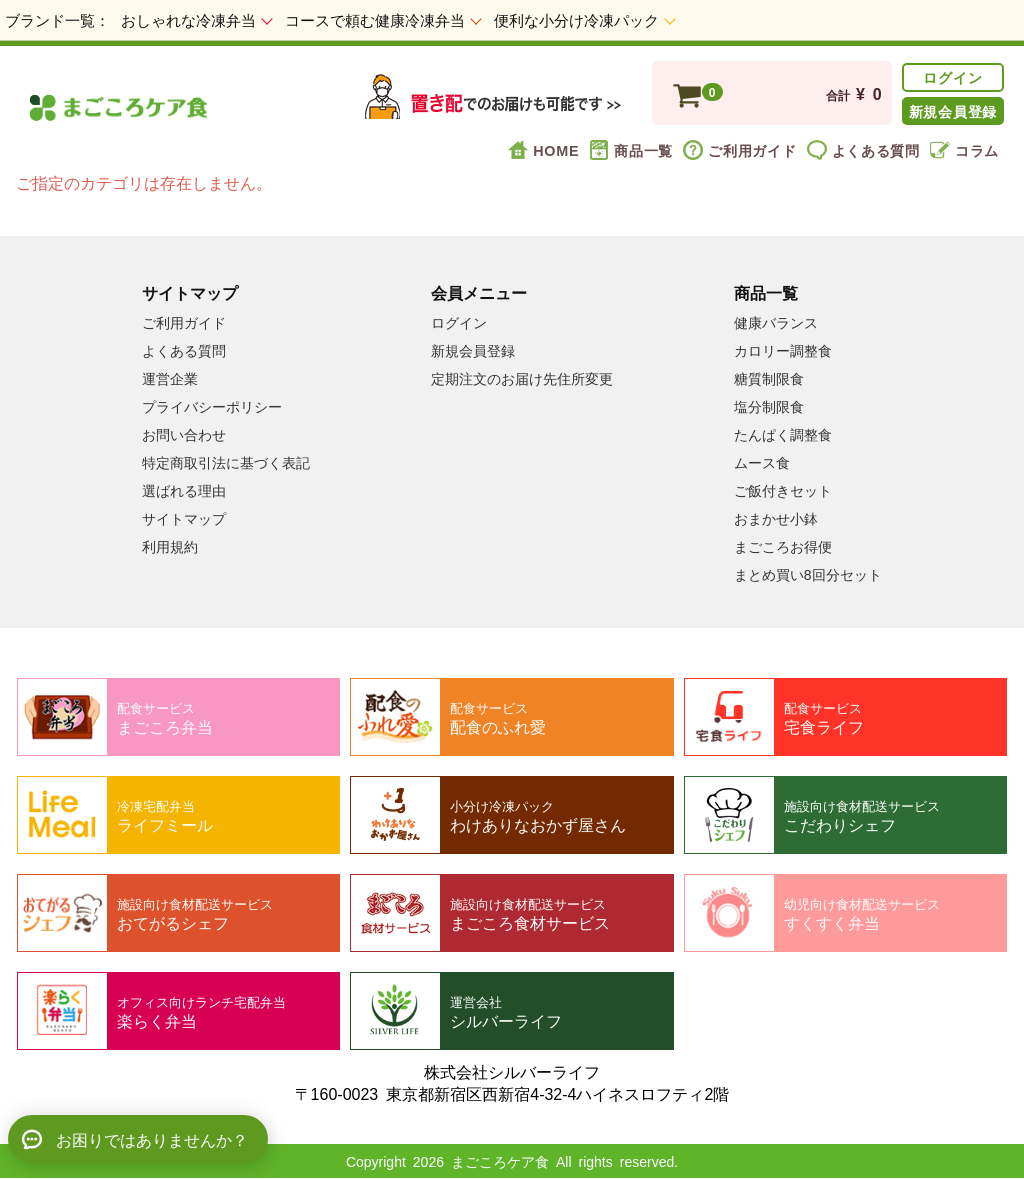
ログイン (952, 76)
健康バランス (776, 322)
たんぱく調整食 (783, 434)
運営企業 (170, 378)
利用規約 (170, 546)
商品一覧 (631, 150)
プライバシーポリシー (212, 406)
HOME (543, 150)
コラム (964, 150)
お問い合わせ (184, 434)
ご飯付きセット (783, 490)
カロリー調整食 (783, 350)
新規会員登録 (953, 110)
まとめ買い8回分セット (808, 574)
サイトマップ (184, 518)
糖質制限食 (769, 378)
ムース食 (762, 462)
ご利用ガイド (739, 150)
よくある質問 (863, 150)
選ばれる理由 (184, 490)
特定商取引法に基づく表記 (226, 462)
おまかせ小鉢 (776, 518)
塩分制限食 (769, 406)
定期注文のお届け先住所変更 (522, 378)
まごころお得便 (783, 546)
